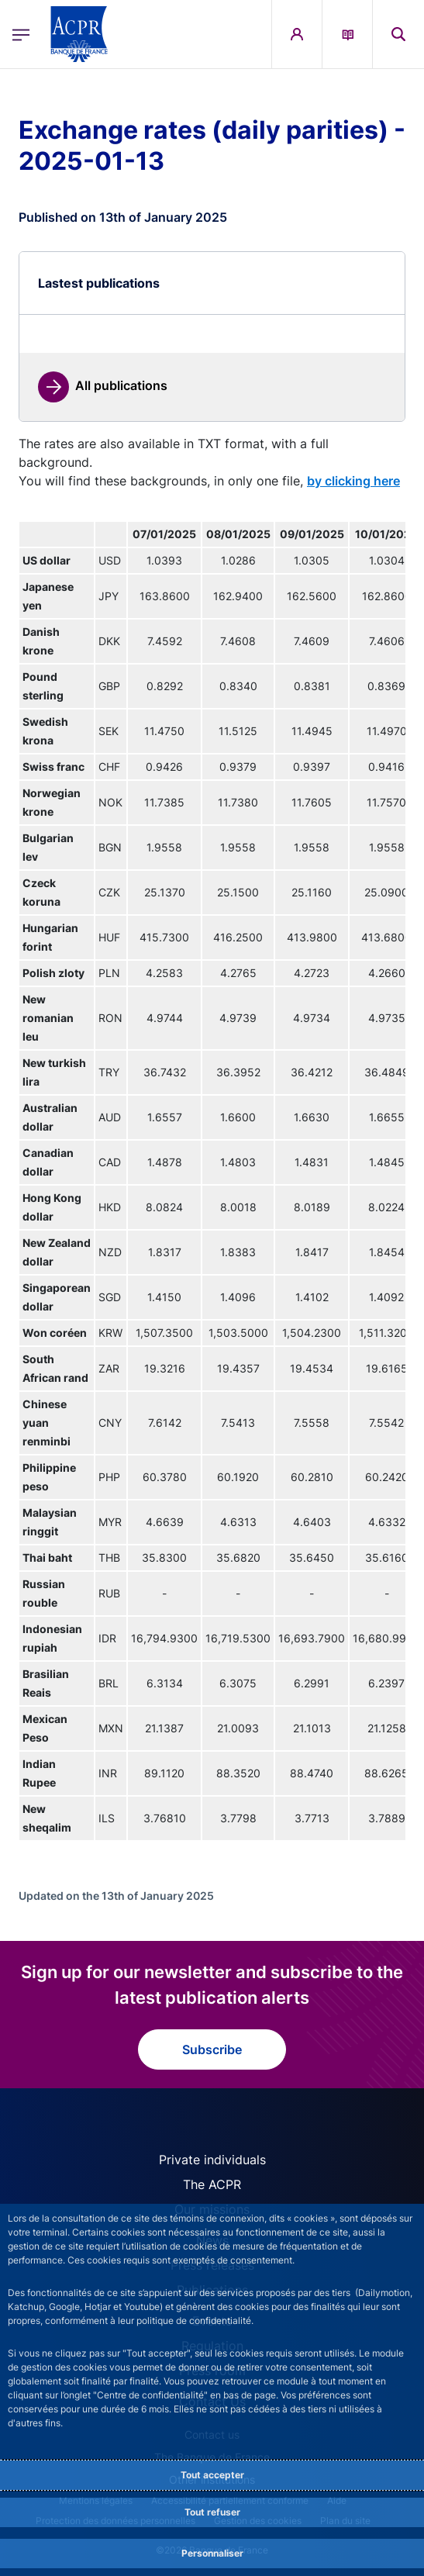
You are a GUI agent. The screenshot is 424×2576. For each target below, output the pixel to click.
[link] (102, 386)
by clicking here (353, 481)
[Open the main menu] (20, 34)
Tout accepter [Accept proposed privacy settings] (212, 2475)
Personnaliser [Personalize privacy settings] (212, 2553)
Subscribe (212, 2049)
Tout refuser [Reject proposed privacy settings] (212, 2512)
